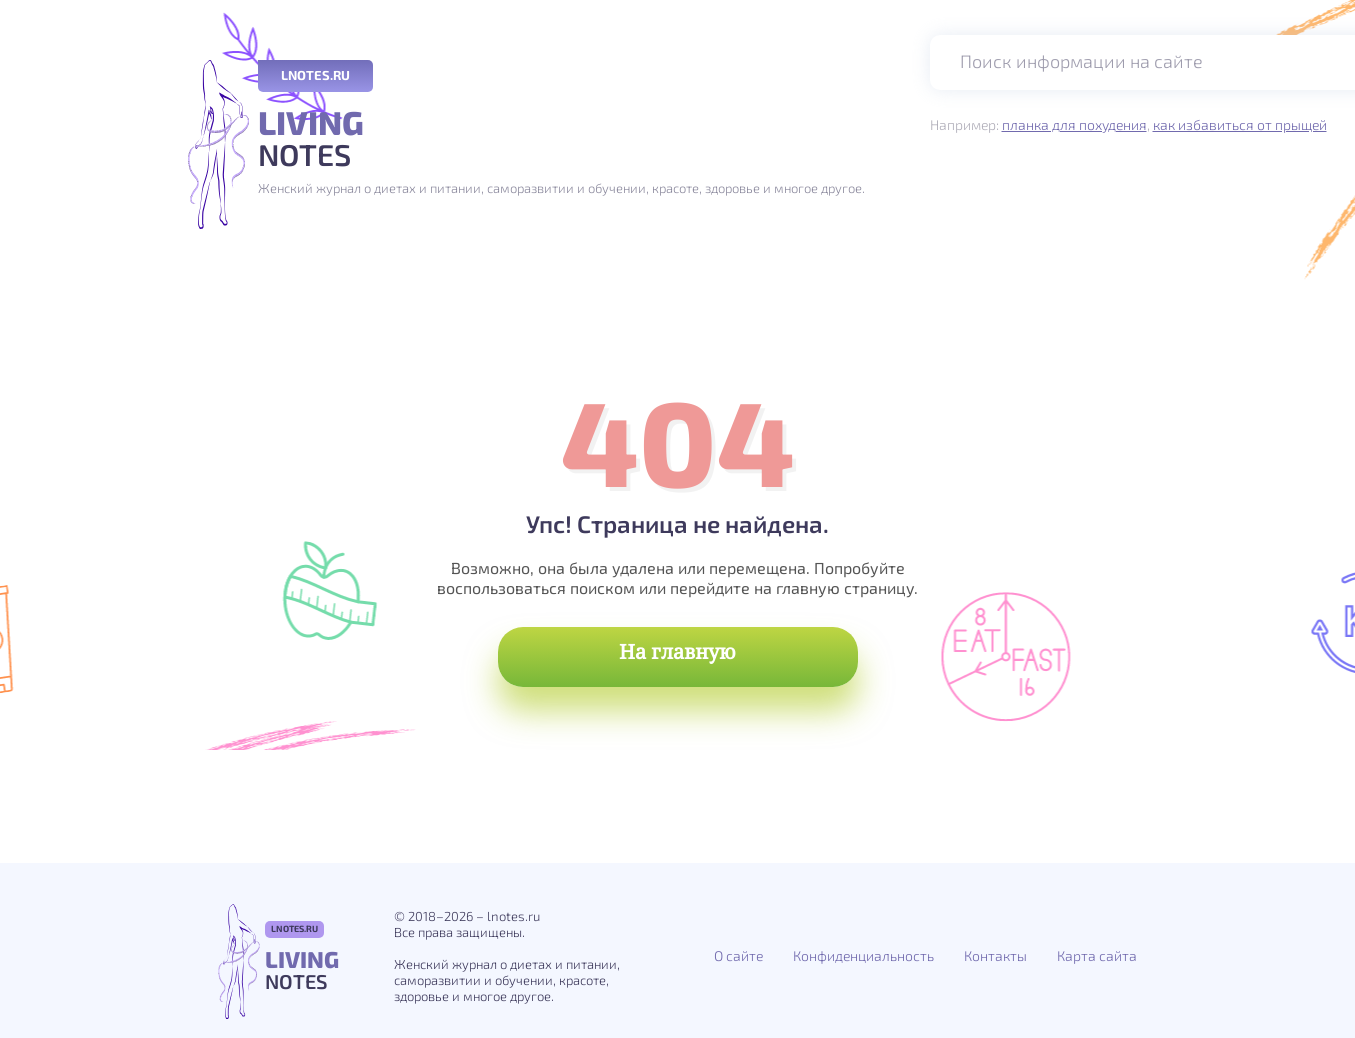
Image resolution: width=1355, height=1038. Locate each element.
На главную (677, 651)
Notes (561, 139)
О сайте (738, 955)
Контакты (995, 955)
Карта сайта (1097, 955)
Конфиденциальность (863, 955)
